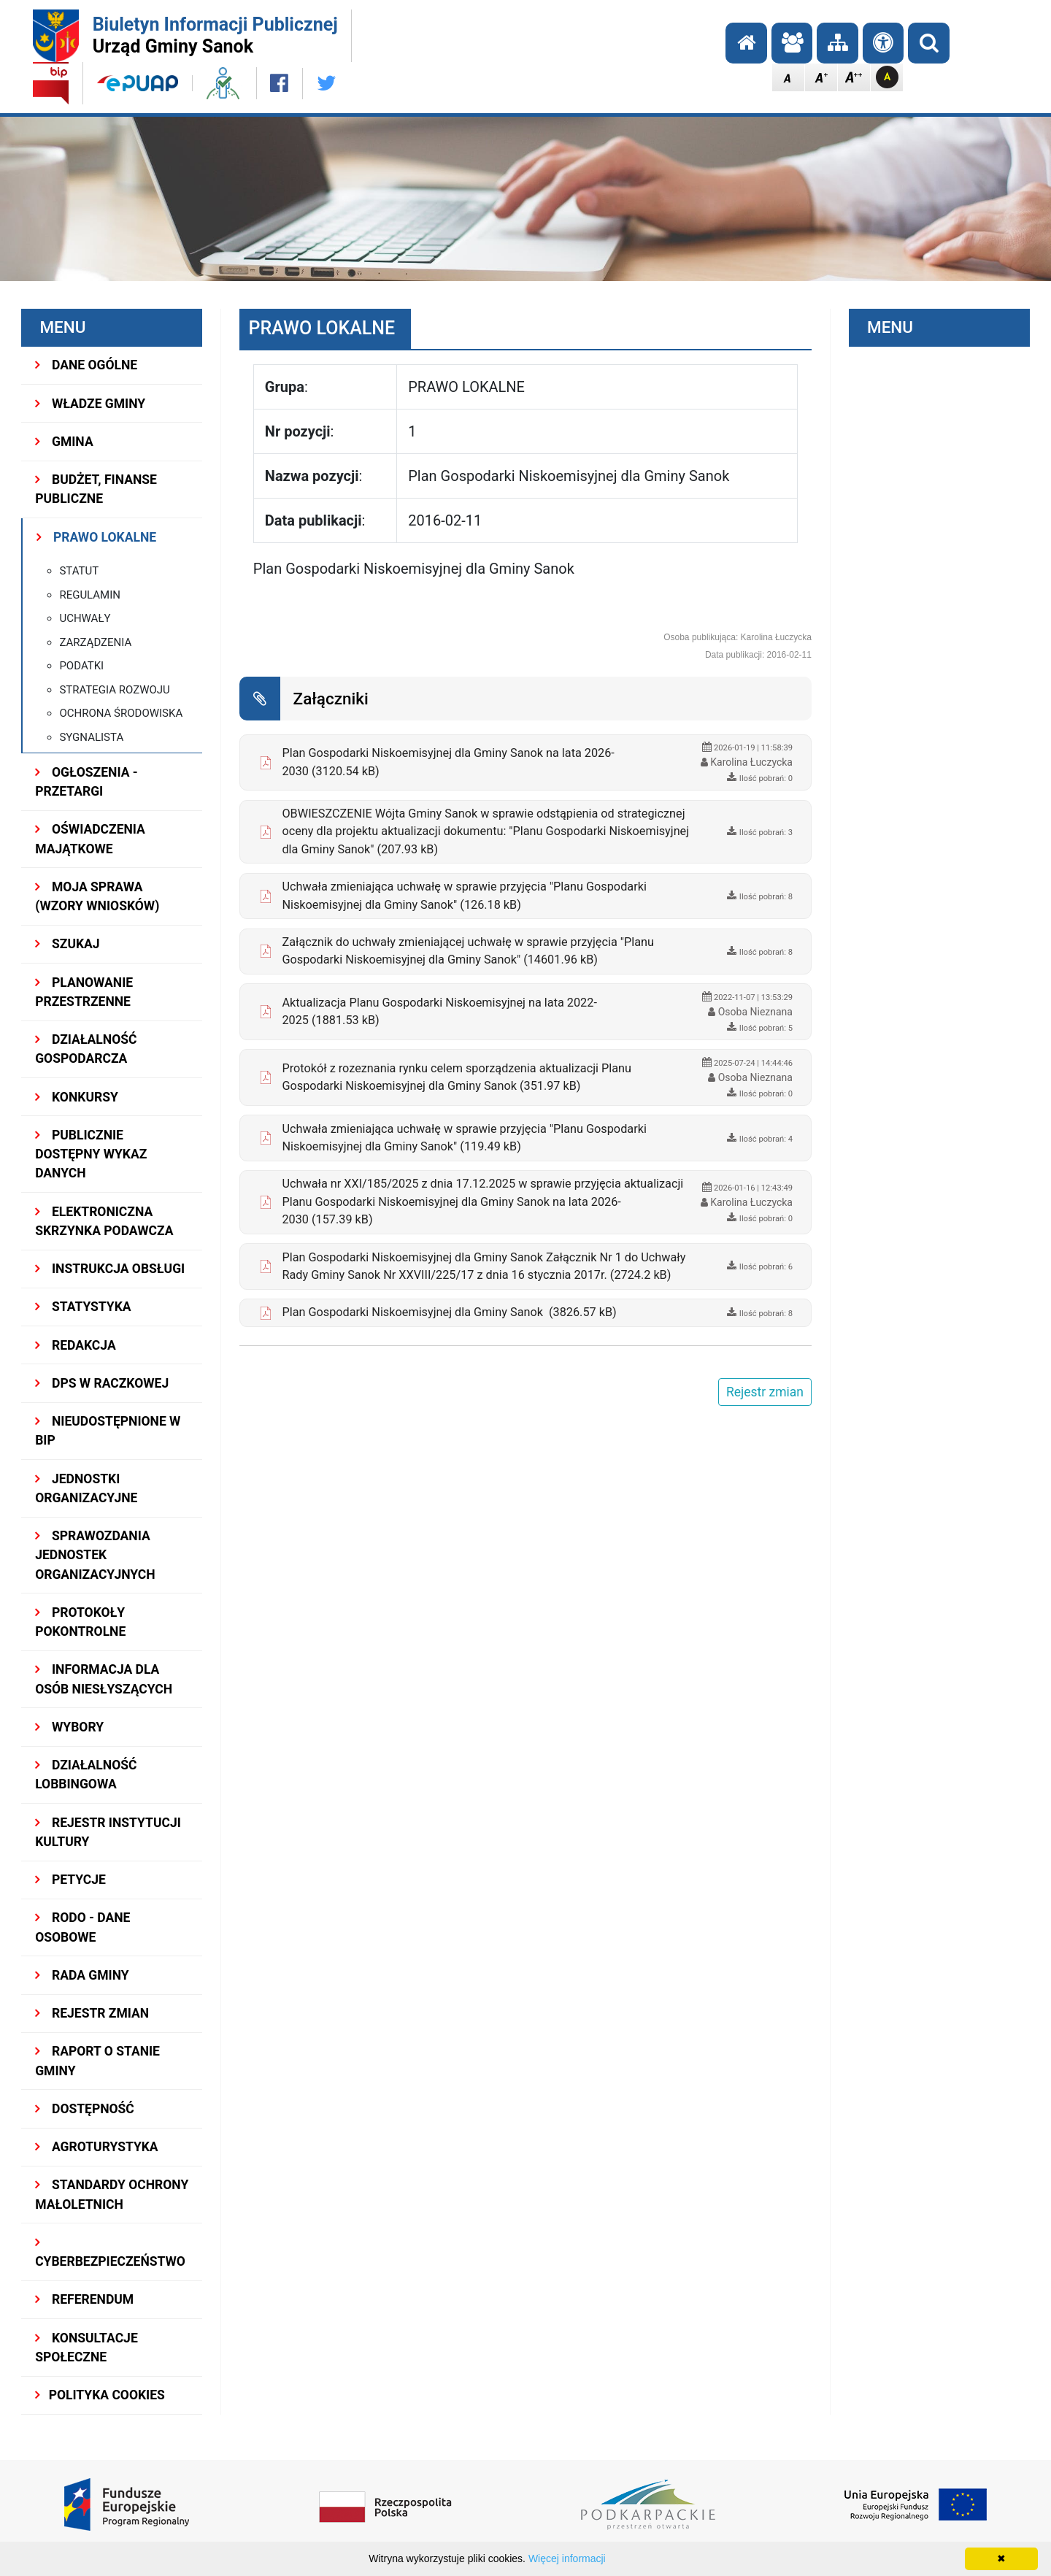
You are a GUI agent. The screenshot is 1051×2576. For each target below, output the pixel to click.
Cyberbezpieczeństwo (110, 2253)
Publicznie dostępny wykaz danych (91, 1154)
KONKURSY (76, 1097)
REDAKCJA (75, 1345)
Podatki (81, 665)
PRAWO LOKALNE (96, 537)
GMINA (64, 441)
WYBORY (69, 1727)
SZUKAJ (67, 944)
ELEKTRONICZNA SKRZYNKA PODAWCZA (104, 1221)
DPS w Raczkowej (102, 1383)
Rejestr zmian (92, 2013)
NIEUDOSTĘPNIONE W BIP (107, 1430)
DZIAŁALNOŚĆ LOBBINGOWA (85, 1774)
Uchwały (84, 618)
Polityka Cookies (100, 2395)
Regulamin (89, 594)
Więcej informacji (567, 2558)
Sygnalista (91, 737)
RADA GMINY (81, 1975)
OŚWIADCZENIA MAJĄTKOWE (90, 839)
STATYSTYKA (83, 1306)
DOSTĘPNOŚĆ (84, 2109)
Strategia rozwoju (114, 689)
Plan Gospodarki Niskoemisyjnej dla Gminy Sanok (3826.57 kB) (449, 1312)
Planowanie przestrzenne (84, 992)
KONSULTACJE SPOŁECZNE (86, 2347)
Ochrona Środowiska (120, 713)
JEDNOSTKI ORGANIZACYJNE (86, 1488)
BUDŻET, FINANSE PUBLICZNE (96, 489)
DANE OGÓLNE (86, 365)
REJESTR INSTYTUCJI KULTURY (108, 1832)
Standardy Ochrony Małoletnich (111, 2194)
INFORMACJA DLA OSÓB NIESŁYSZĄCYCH (103, 1679)
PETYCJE (70, 1879)
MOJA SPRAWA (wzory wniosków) (97, 896)
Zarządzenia (95, 642)
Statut (79, 570)
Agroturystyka (96, 2146)
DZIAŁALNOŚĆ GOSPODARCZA (85, 1049)
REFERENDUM (84, 2299)
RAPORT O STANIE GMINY (97, 2060)
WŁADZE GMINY (90, 403)
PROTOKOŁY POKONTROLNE (80, 1622)
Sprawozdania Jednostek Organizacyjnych (95, 1555)
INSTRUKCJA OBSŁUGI (110, 1268)
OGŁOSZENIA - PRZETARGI (86, 782)
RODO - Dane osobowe (82, 1927)
